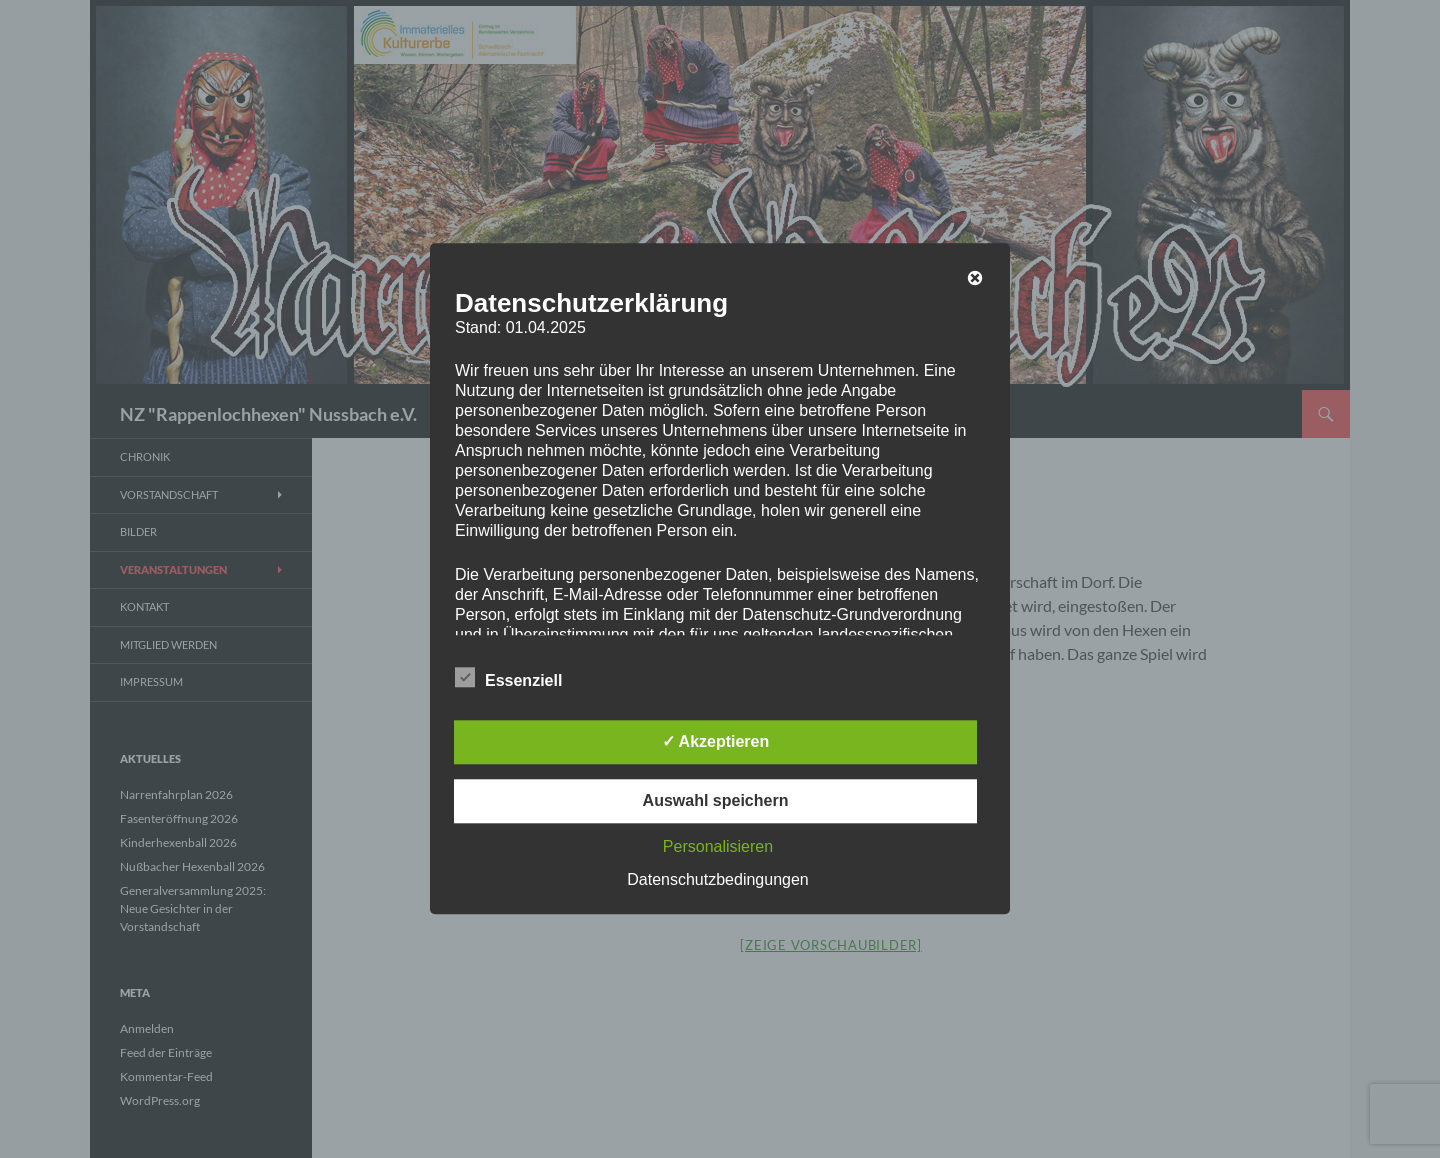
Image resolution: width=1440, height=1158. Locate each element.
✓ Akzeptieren (716, 742)
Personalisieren (718, 847)
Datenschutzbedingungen (717, 880)
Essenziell (508, 678)
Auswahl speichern (716, 801)
